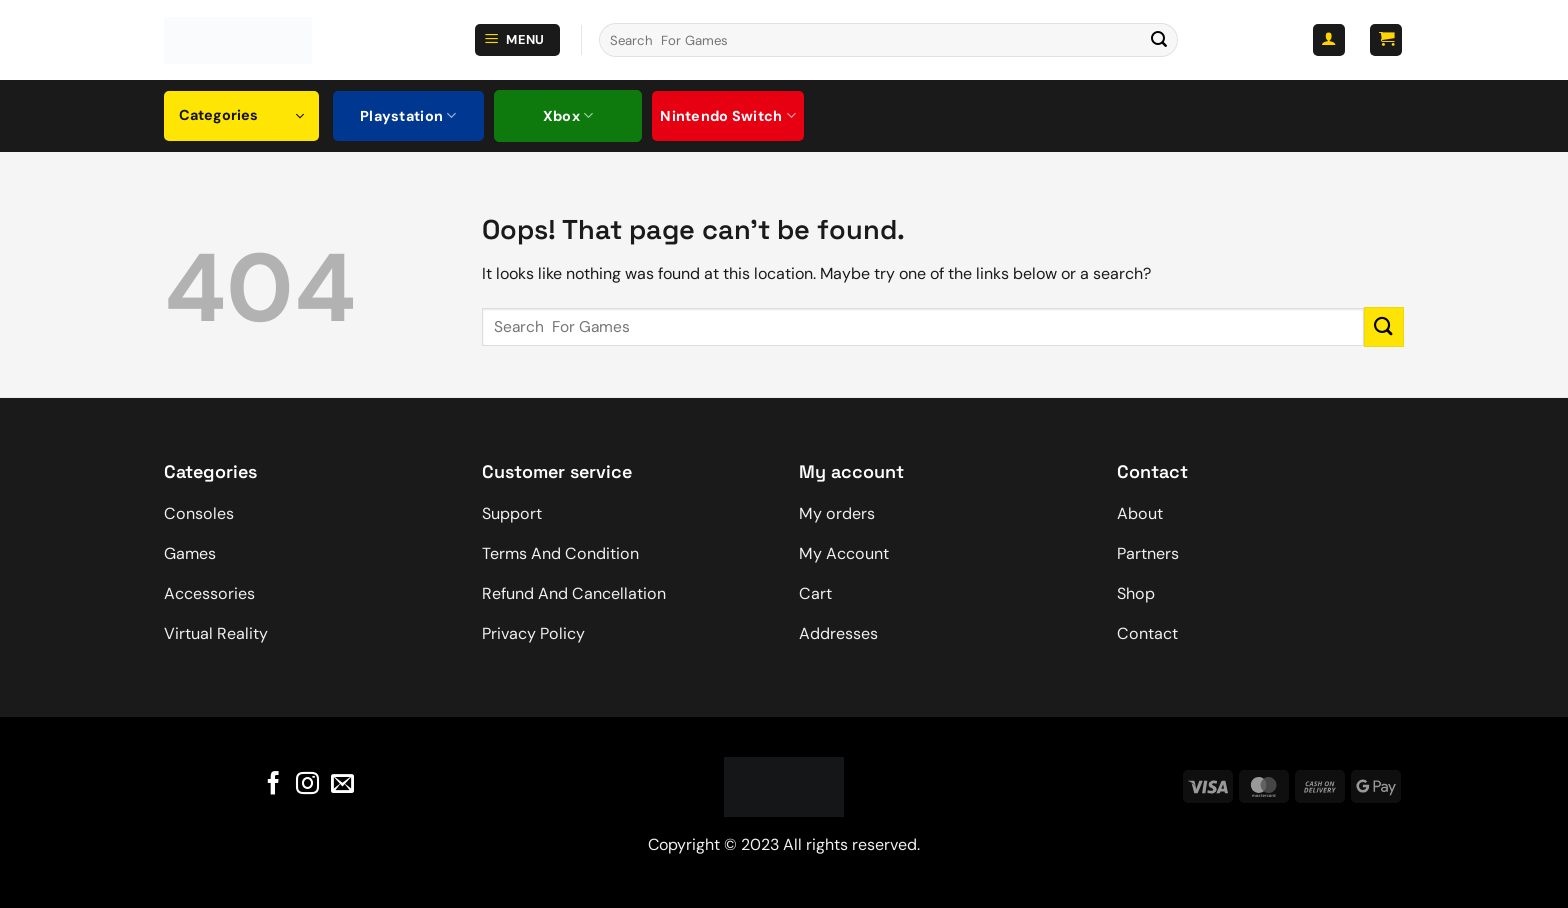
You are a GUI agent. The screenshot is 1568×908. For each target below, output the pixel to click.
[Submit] (1159, 40)
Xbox (568, 115)
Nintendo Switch (728, 115)
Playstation (408, 115)
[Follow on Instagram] (307, 784)
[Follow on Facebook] (273, 784)
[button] (518, 40)
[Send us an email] (342, 784)
